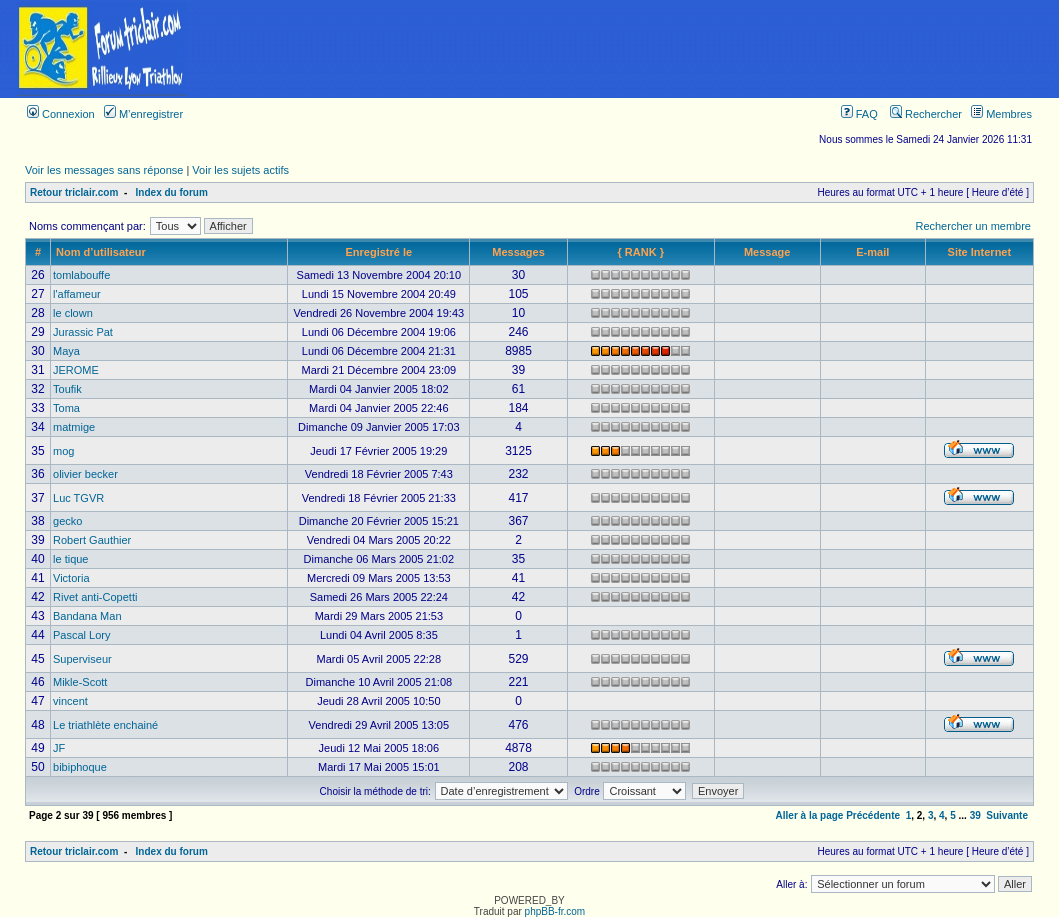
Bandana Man (87, 616)
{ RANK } (640, 252)
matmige (74, 427)
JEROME (76, 370)
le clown (73, 313)
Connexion (61, 114)
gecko (67, 521)
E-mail (872, 252)
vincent (70, 701)
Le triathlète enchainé (105, 725)
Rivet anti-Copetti (95, 597)
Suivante (1007, 815)
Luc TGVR (78, 498)
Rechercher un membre (973, 226)
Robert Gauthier (92, 540)
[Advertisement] (631, 49)
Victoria (71, 578)
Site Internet (980, 252)
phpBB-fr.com (555, 911)
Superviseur (82, 659)
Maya (66, 351)
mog (63, 451)
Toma (66, 408)
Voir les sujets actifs (240, 170)
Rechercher (926, 114)
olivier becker (85, 474)
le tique (70, 559)
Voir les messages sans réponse (104, 170)
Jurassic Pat (83, 332)
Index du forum (172, 192)
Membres (1001, 114)
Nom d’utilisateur (101, 252)
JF (59, 748)
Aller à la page (810, 815)
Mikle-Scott (80, 682)
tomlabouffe (81, 275)
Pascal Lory (81, 635)
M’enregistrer (143, 114)
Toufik (67, 389)
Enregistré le (379, 252)
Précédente (873, 815)
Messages (518, 252)
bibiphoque (80, 767)
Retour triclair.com (74, 192)
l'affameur (77, 294)
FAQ (859, 114)
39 (975, 815)
